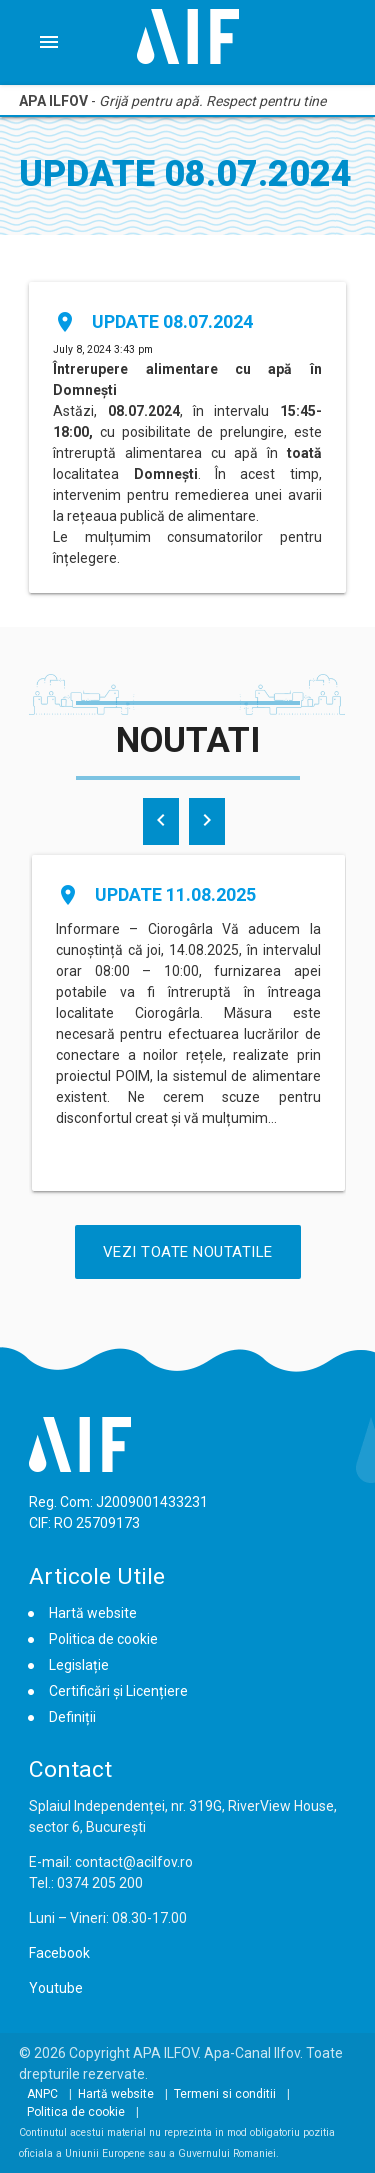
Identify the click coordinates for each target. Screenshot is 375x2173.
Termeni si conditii (225, 2094)
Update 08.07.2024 (172, 321)
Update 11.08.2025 (175, 894)
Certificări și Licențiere (118, 1691)
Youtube (56, 1988)
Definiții (72, 1717)
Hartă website (93, 1613)
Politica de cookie (103, 1639)
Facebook (59, 1953)
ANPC (42, 2094)
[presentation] (161, 821)
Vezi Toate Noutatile (188, 1252)
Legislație (79, 1665)
